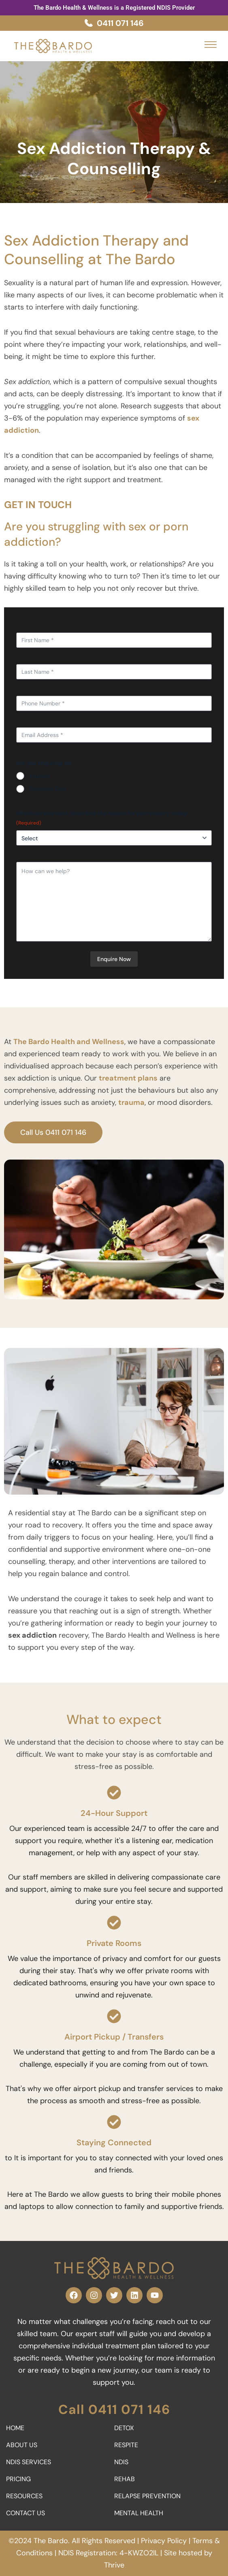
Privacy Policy (164, 2541)
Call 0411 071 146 (114, 2409)
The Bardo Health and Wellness (68, 1042)
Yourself (39, 776)
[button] (211, 44)
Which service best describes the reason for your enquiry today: (102, 818)
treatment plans (128, 1078)
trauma (131, 1102)
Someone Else (47, 788)
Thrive (114, 2565)
